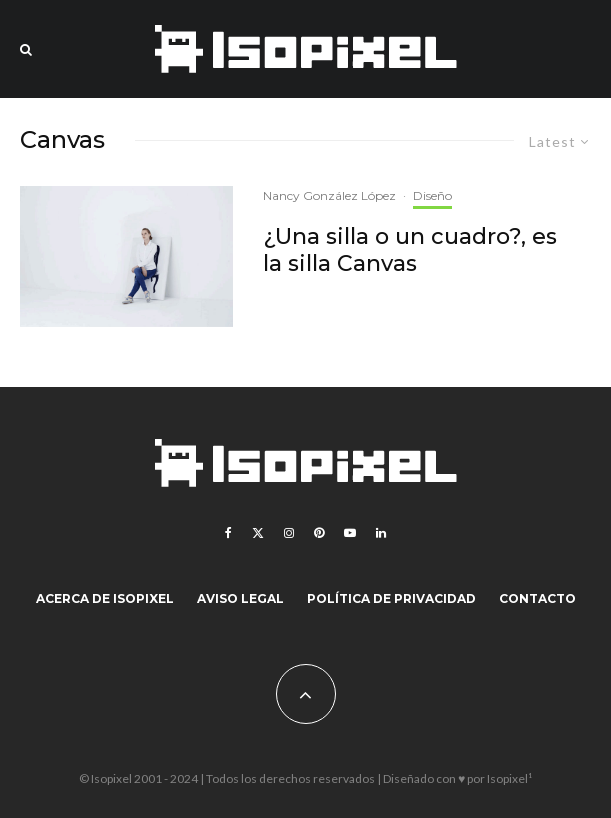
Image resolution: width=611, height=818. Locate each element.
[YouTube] (350, 533)
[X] (258, 533)
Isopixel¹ (509, 778)
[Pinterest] (319, 533)
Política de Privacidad (391, 598)
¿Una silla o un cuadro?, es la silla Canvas (410, 250)
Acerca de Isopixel (105, 598)
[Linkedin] (381, 533)
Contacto (537, 598)
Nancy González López (329, 195)
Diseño (432, 195)
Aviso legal (240, 598)
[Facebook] (228, 533)
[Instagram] (289, 533)
